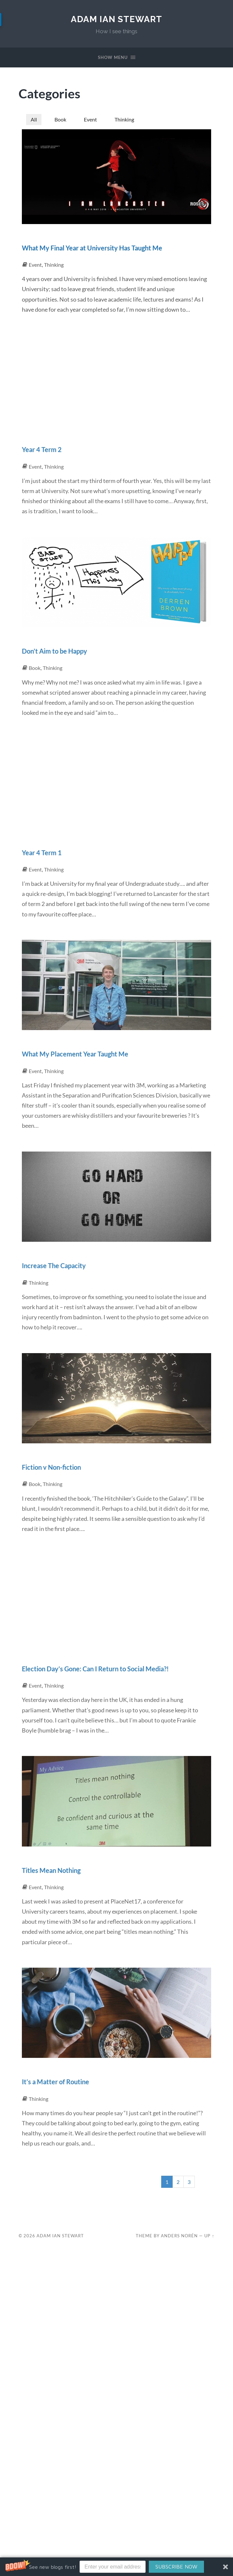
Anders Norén (179, 2262)
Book (62, 120)
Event (93, 120)
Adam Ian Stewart (116, 18)
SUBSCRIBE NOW (176, 2566)
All (34, 120)
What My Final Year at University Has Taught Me (108, 254)
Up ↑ (209, 2262)
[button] (116, 2566)
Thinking (130, 120)
